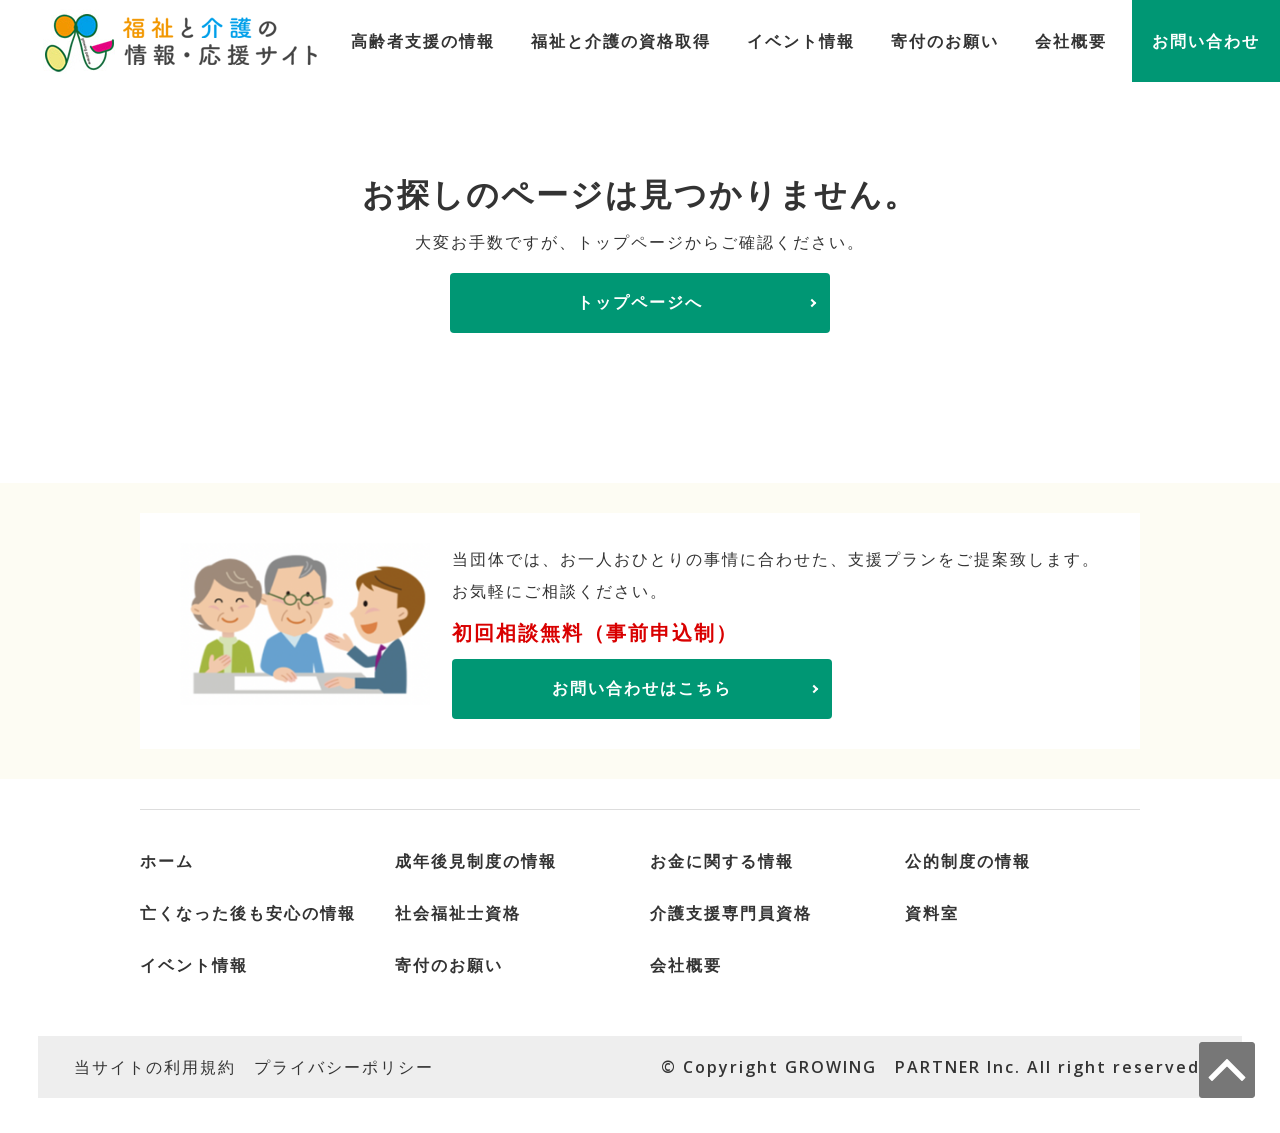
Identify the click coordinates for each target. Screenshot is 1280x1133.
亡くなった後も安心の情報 (248, 913)
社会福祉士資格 (458, 913)
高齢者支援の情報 (423, 41)
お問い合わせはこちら (642, 688)
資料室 (932, 913)
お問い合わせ (1206, 41)
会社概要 (1071, 41)
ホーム (167, 861)
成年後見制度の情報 (476, 861)
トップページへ (640, 302)
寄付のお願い (945, 41)
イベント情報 (801, 41)
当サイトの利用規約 (155, 1067)
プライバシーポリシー (344, 1067)
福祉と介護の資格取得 (621, 41)
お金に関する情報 (722, 861)
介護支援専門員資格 (731, 913)
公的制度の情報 (968, 861)
